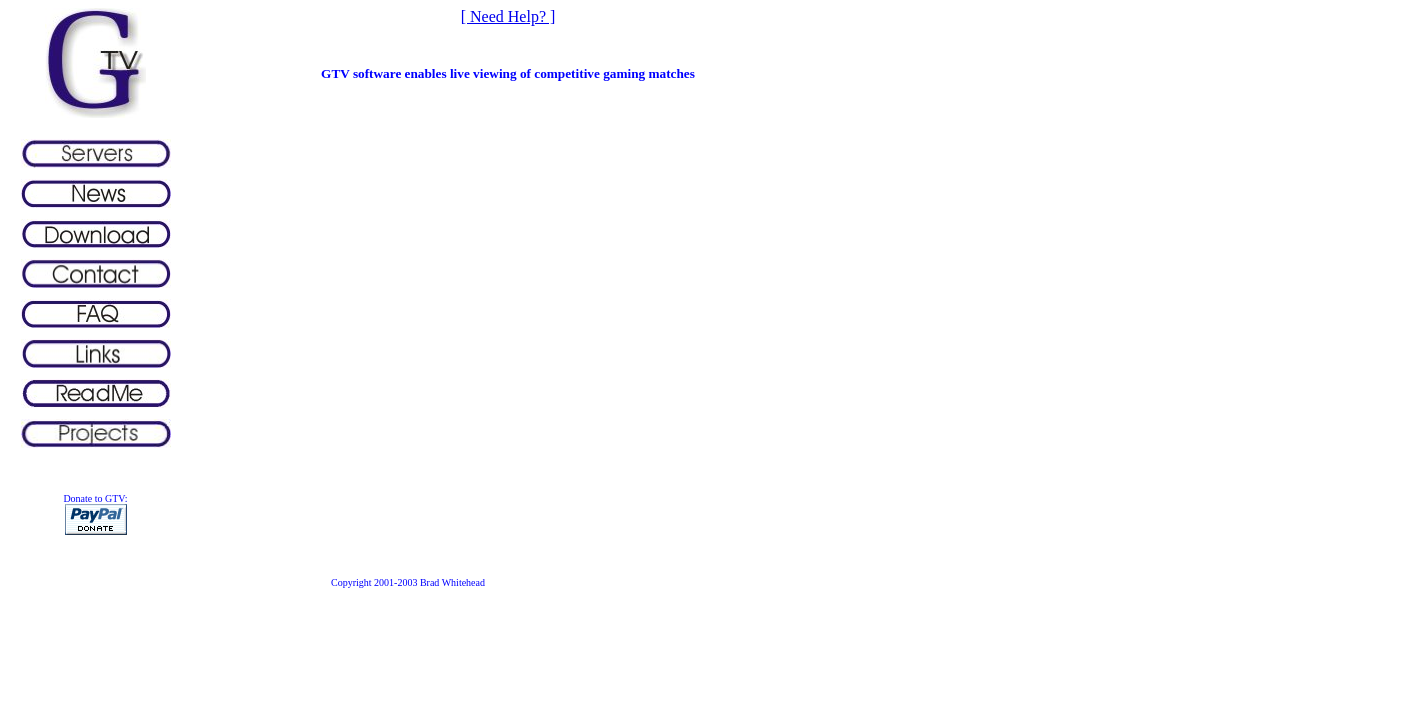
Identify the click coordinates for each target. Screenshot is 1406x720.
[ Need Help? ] (508, 16)
